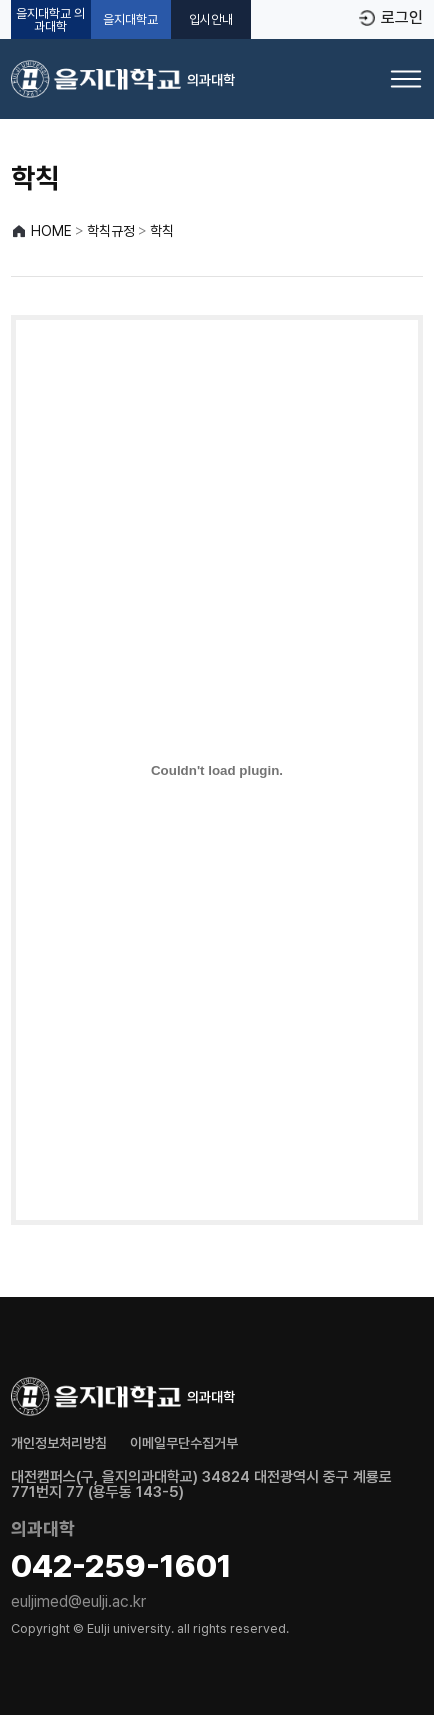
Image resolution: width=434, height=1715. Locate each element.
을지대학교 (130, 19)
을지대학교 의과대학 (50, 20)
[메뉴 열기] (406, 79)
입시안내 (211, 19)
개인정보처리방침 (59, 1443)
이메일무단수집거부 (184, 1443)
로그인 (402, 18)
